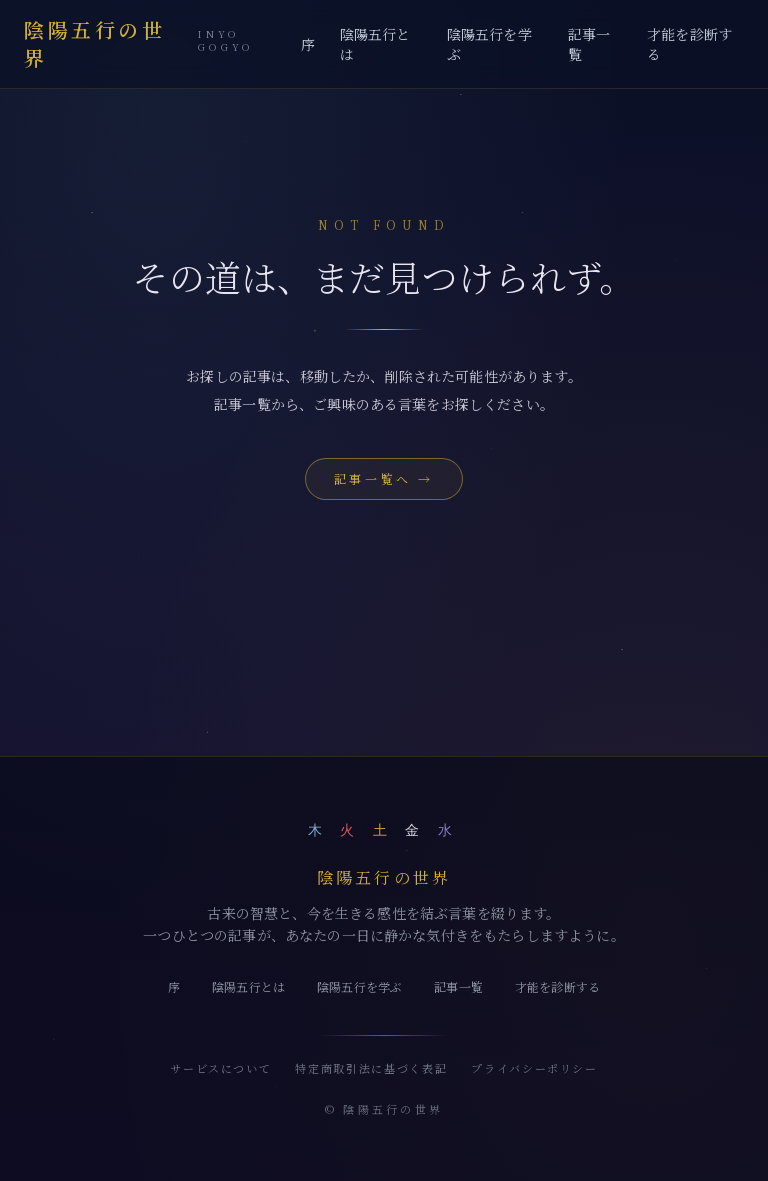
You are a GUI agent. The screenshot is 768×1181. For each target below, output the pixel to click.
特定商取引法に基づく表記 (371, 1068)
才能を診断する (689, 44)
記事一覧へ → (384, 478)
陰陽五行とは (375, 44)
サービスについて (220, 1068)
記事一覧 (589, 44)
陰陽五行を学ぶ (489, 44)
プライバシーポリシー (534, 1068)
